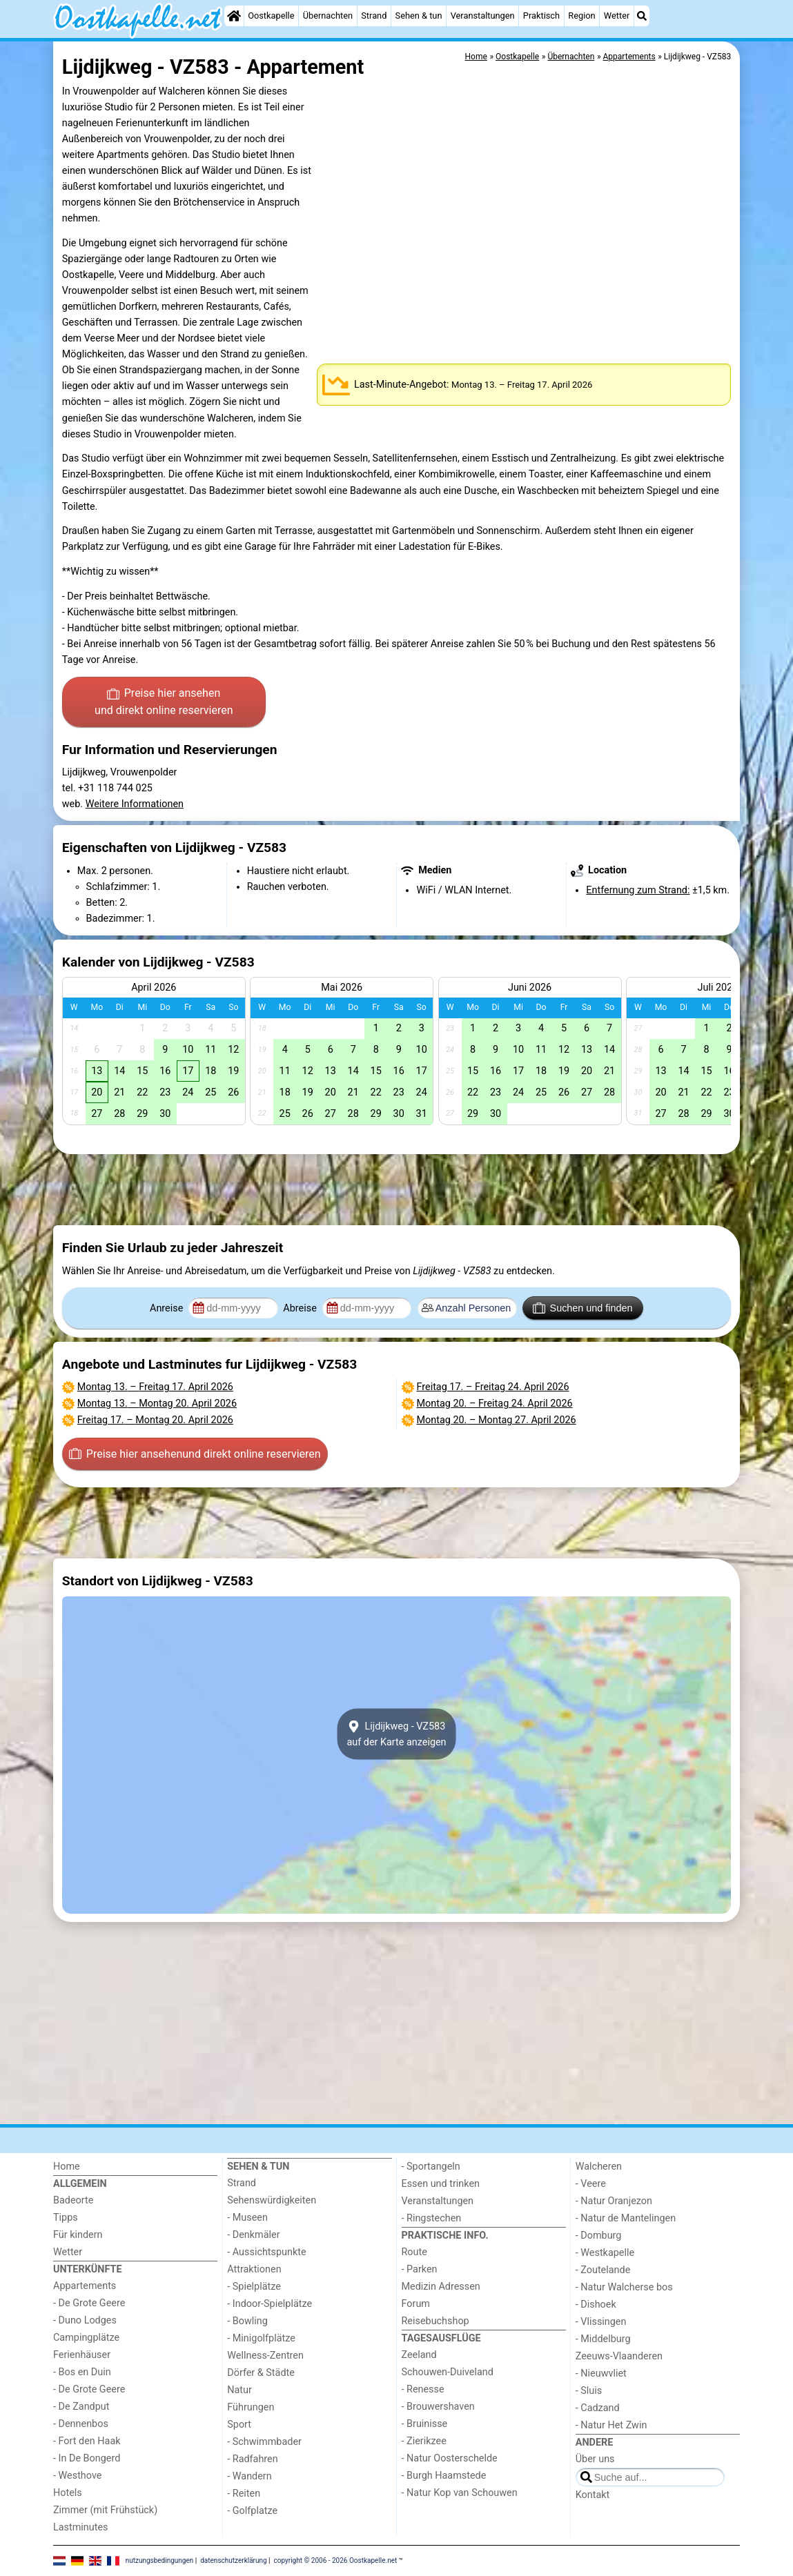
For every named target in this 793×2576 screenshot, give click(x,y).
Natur (239, 2390)
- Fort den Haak (87, 2441)
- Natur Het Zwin (611, 2425)
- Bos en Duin (82, 2372)
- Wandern (249, 2476)
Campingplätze (86, 2338)
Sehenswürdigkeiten (271, 2200)
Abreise (301, 1308)
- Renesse (423, 2389)
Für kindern (78, 2235)
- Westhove (77, 2475)
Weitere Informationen (135, 804)
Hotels (67, 2493)
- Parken (420, 2269)
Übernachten (328, 15)
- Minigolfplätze (261, 2338)
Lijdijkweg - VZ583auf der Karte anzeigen (396, 1734)
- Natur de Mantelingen (626, 2218)
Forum (416, 2304)
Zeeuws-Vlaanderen (619, 2356)
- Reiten (243, 2493)
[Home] (234, 16)
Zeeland (419, 2355)
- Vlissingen (601, 2322)
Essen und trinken (441, 2184)
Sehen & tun (418, 15)
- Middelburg (603, 2339)
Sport (239, 2424)
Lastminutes (80, 2527)
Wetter (616, 15)
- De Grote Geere (89, 2303)
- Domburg (599, 2235)
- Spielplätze (254, 2286)
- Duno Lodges (85, 2320)
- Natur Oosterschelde (450, 2458)
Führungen (250, 2407)
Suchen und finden (582, 1308)
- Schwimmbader (264, 2442)
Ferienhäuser (81, 2355)
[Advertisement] (396, 1190)
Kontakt (593, 2495)
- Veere (591, 2184)
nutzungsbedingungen (160, 2560)
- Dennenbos (80, 2424)
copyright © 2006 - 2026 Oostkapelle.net (336, 2560)
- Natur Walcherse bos (624, 2287)
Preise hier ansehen (164, 703)
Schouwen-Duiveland (447, 2372)
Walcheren (599, 2166)
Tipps (65, 2217)
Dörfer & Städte (261, 2373)
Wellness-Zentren (265, 2355)
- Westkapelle (605, 2253)
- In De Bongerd (86, 2458)
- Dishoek (596, 2304)
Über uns (595, 2459)
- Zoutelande (603, 2270)
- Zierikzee (424, 2441)
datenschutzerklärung (233, 2560)
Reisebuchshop (435, 2321)
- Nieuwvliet (601, 2373)
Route (414, 2252)
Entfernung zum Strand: (637, 890)
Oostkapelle (271, 15)
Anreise (168, 1308)
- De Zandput (81, 2406)
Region (581, 15)
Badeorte (73, 2200)
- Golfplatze (252, 2511)
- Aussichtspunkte (266, 2252)
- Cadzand (598, 2408)
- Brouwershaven (438, 2406)
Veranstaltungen (483, 15)
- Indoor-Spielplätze (269, 2304)
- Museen (247, 2217)
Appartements (84, 2286)
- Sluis (589, 2391)
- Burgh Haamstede (444, 2475)
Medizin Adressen (441, 2286)
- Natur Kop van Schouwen (460, 2493)
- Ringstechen (432, 2218)
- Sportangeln (431, 2166)
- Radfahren (252, 2459)
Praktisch (541, 15)
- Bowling (247, 2321)
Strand (373, 15)
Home (66, 2166)
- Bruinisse (425, 2424)
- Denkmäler (253, 2235)
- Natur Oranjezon (614, 2201)
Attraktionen (254, 2269)
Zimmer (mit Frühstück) (105, 2510)
